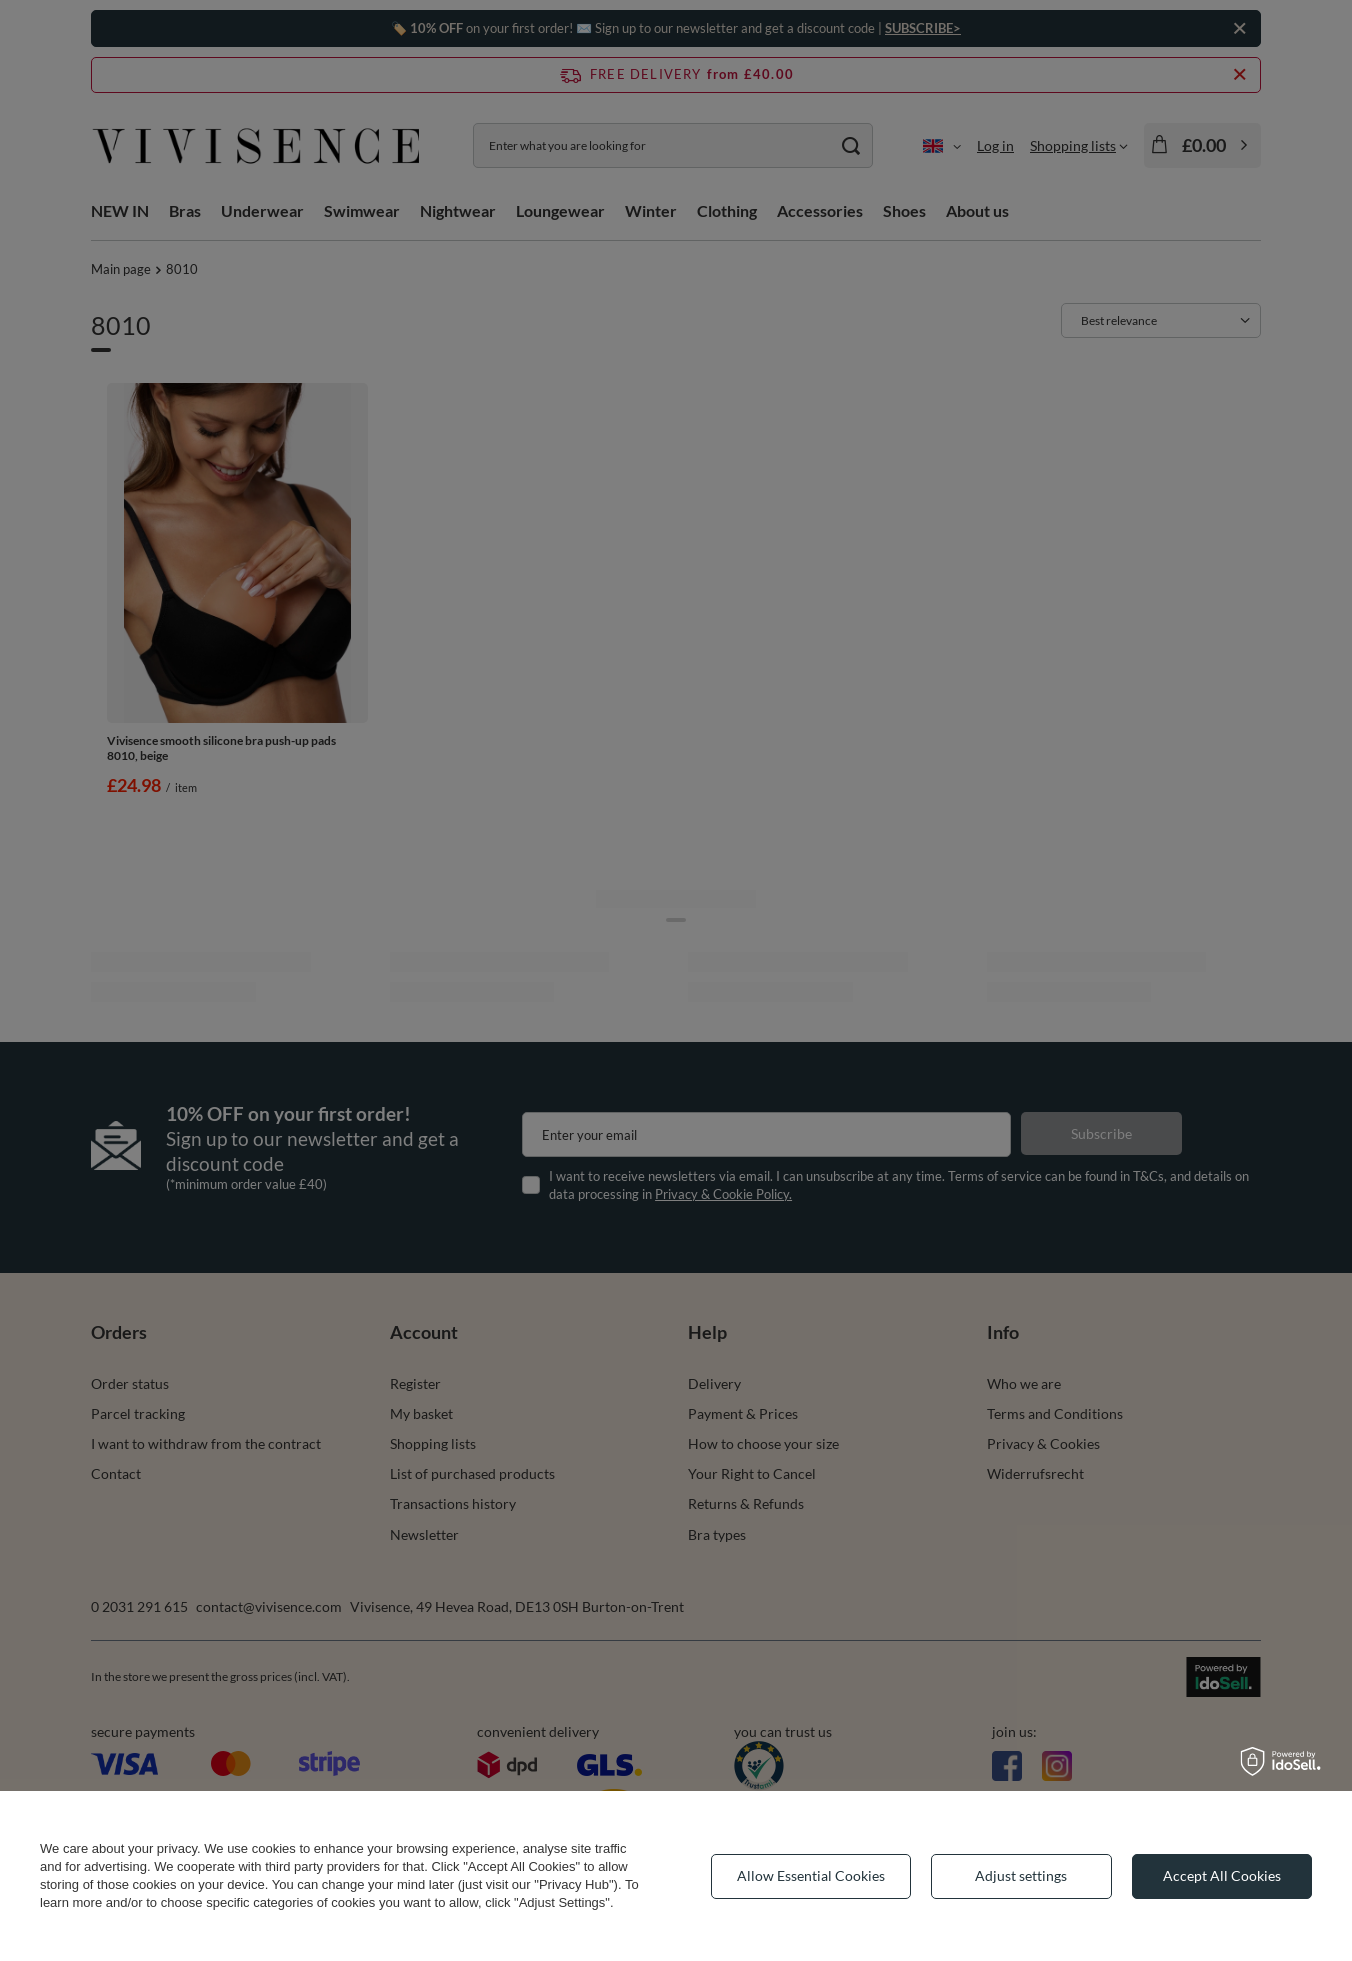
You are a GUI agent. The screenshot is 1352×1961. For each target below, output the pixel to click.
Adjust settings (1021, 1875)
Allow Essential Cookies (811, 1875)
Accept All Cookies (1222, 1875)
